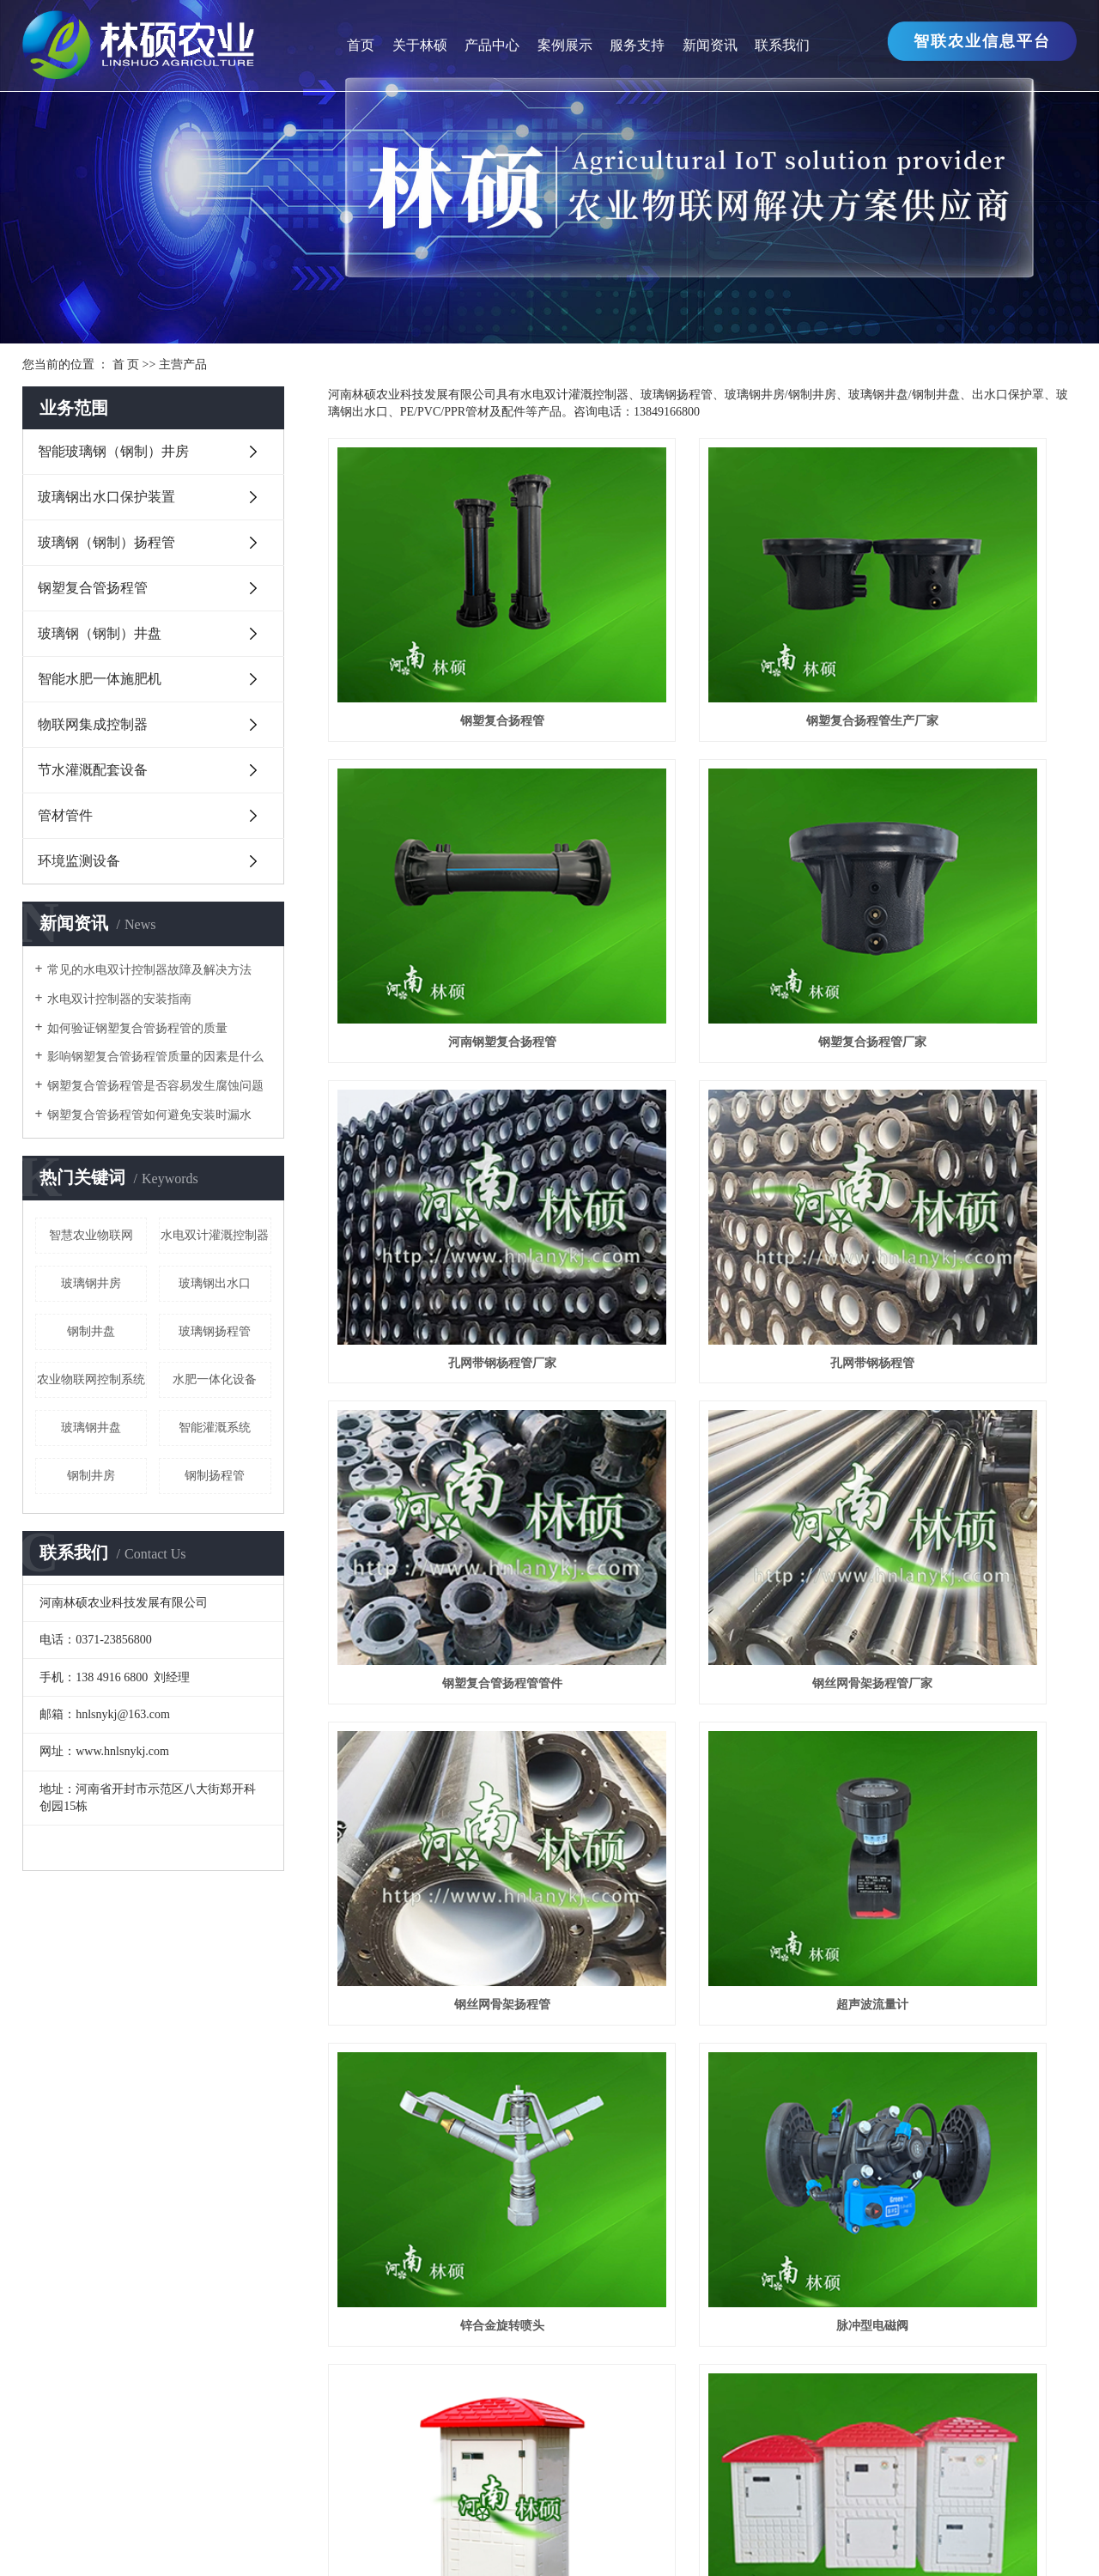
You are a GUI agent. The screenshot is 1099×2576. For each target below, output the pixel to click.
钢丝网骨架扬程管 (960, 1098)
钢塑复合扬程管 (445, 633)
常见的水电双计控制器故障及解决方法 (149, 969)
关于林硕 (419, 45)
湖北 (719, 2541)
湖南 (689, 2541)
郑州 (603, 2541)
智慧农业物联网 (91, 1235)
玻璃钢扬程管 (215, 1331)
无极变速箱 (124, 2462)
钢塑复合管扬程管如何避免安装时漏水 (149, 1115)
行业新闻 (427, 2147)
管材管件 (65, 815)
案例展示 (564, 45)
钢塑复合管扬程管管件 (445, 1098)
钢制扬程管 (215, 1475)
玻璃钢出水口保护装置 (106, 496)
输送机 (185, 2462)
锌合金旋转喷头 (702, 1331)
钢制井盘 (91, 1331)
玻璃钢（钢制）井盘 (99, 633)
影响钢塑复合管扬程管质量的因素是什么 (155, 1056)
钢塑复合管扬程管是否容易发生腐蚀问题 (155, 1085)
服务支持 (637, 45)
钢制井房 (91, 1475)
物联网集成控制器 (93, 724)
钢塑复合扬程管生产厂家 (702, 633)
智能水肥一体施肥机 (99, 678)
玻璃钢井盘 (91, 1427)
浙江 (544, 2541)
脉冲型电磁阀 (960, 1331)
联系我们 (782, 45)
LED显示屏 (244, 2462)
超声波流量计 (445, 1331)
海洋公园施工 (394, 2462)
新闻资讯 (710, 45)
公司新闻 (427, 2121)
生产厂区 (48, 2172)
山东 (660, 2541)
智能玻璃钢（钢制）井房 (113, 451)
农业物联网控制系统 (91, 1379)
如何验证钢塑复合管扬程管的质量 (137, 1028)
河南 (573, 2541)
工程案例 (617, 2121)
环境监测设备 (79, 861)
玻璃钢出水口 (215, 1283)
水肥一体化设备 (215, 1379)
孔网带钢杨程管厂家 (702, 866)
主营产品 (183, 364)
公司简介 (48, 2121)
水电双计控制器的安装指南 (119, 999)
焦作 (747, 2541)
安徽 (631, 2541)
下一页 (946, 1873)
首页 (360, 45)
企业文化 (48, 2147)
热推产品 (365, 2541)
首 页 (126, 364)
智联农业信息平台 (982, 41)
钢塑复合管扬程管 (93, 587)
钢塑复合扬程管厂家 (445, 866)
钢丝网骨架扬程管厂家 (702, 1098)
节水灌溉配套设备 (93, 769)
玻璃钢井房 (91, 1283)
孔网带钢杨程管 (960, 866)
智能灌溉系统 (215, 1427)
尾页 (997, 1873)
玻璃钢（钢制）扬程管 (106, 542)
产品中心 (491, 45)
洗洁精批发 (316, 2462)
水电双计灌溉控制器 (215, 1235)
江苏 (487, 2541)
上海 (515, 2541)
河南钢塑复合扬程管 (960, 633)
